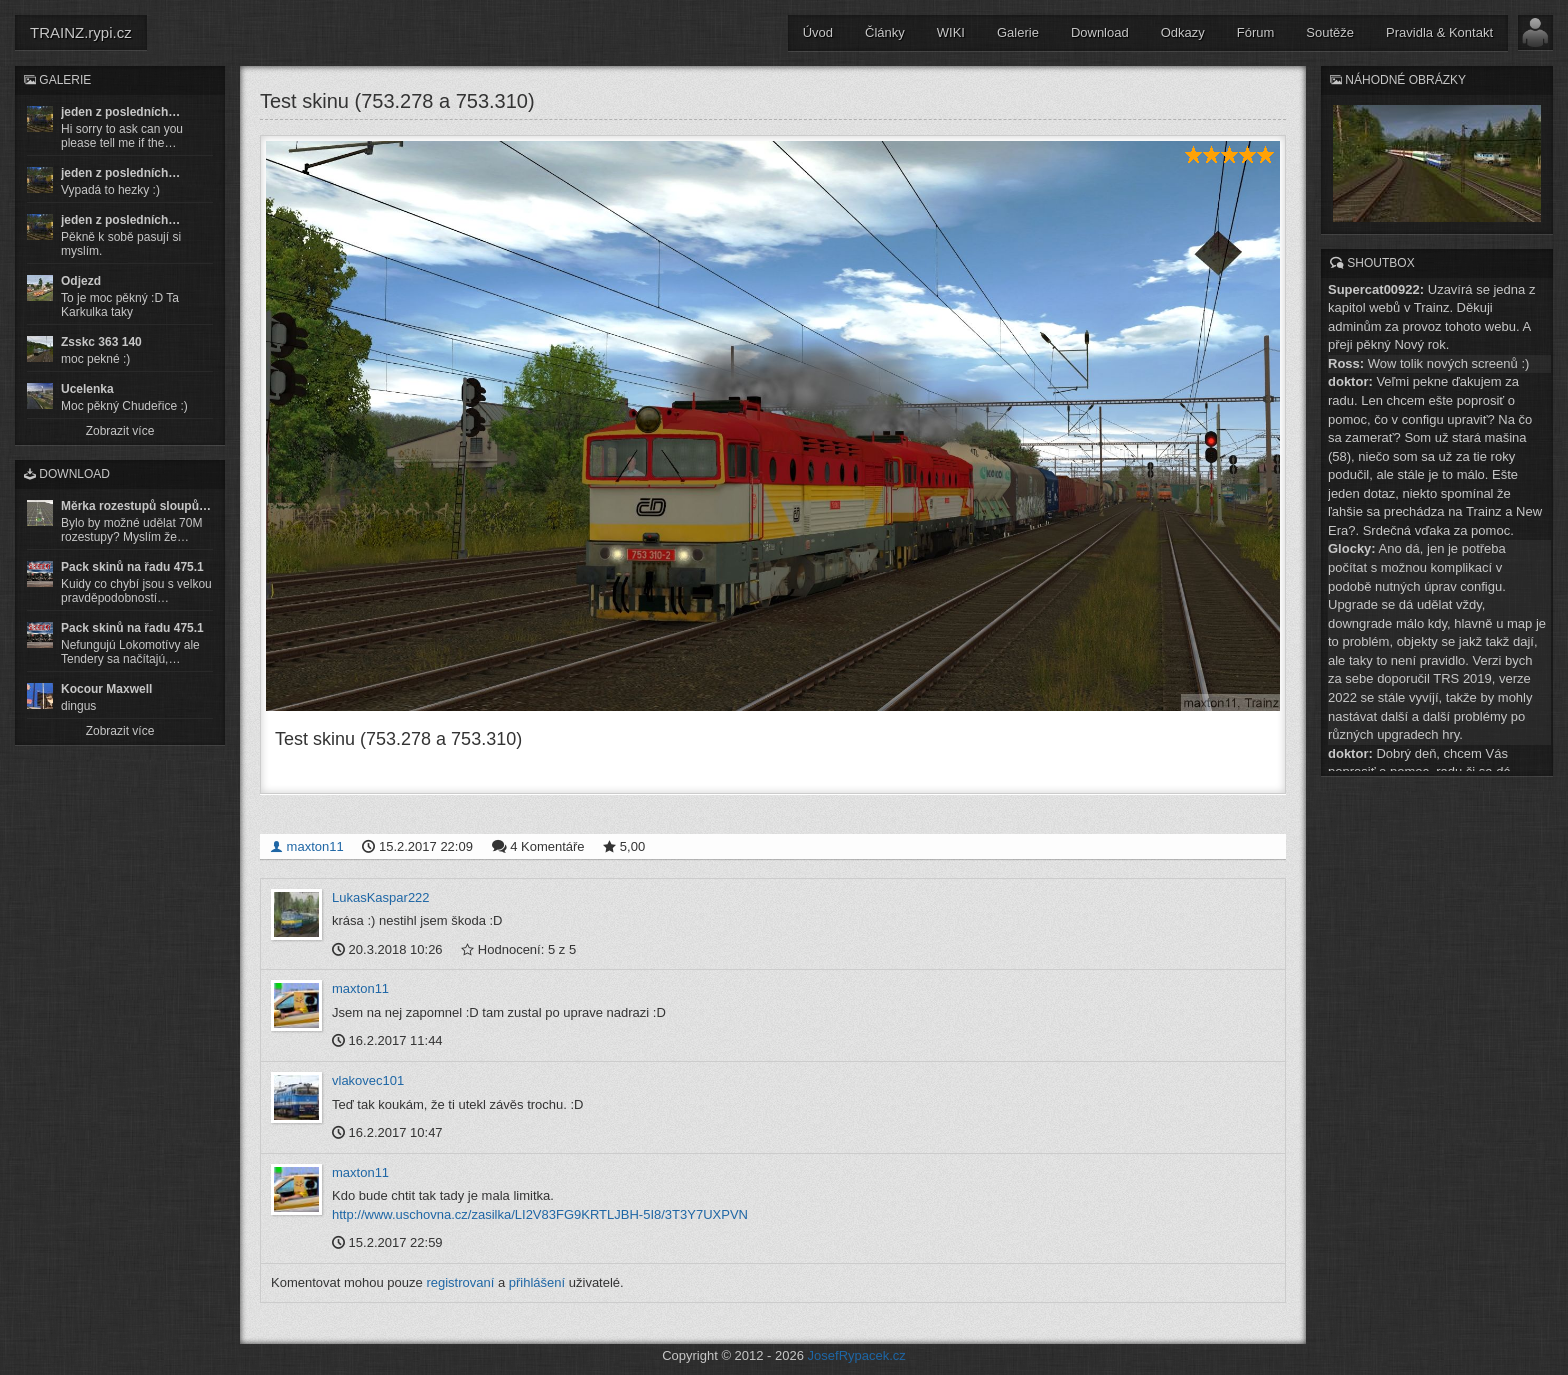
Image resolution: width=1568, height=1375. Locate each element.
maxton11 (307, 845)
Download (1100, 32)
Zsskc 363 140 (101, 342)
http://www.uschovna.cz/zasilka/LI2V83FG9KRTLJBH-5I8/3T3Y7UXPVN (540, 1213)
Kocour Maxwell (106, 689)
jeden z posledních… (120, 112)
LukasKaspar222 (381, 896)
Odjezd (81, 281)
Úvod (818, 32)
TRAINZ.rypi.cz (81, 32)
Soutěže (1330, 32)
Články (885, 32)
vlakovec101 (368, 1080)
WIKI (951, 32)
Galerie (1018, 32)
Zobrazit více (120, 431)
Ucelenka (87, 389)
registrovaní (460, 1282)
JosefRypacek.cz (857, 1355)
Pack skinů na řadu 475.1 (132, 567)
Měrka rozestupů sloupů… (136, 506)
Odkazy (1183, 32)
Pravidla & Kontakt (1439, 32)
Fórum (1256, 32)
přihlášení (537, 1282)
